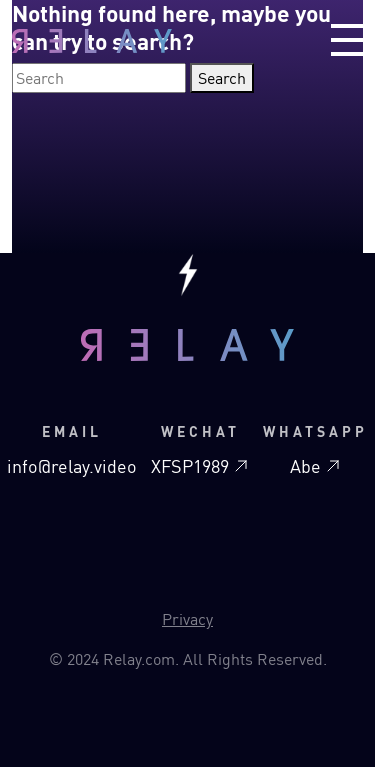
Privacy (187, 619)
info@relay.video (72, 466)
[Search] (99, 78)
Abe (315, 466)
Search (222, 78)
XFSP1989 (200, 466)
